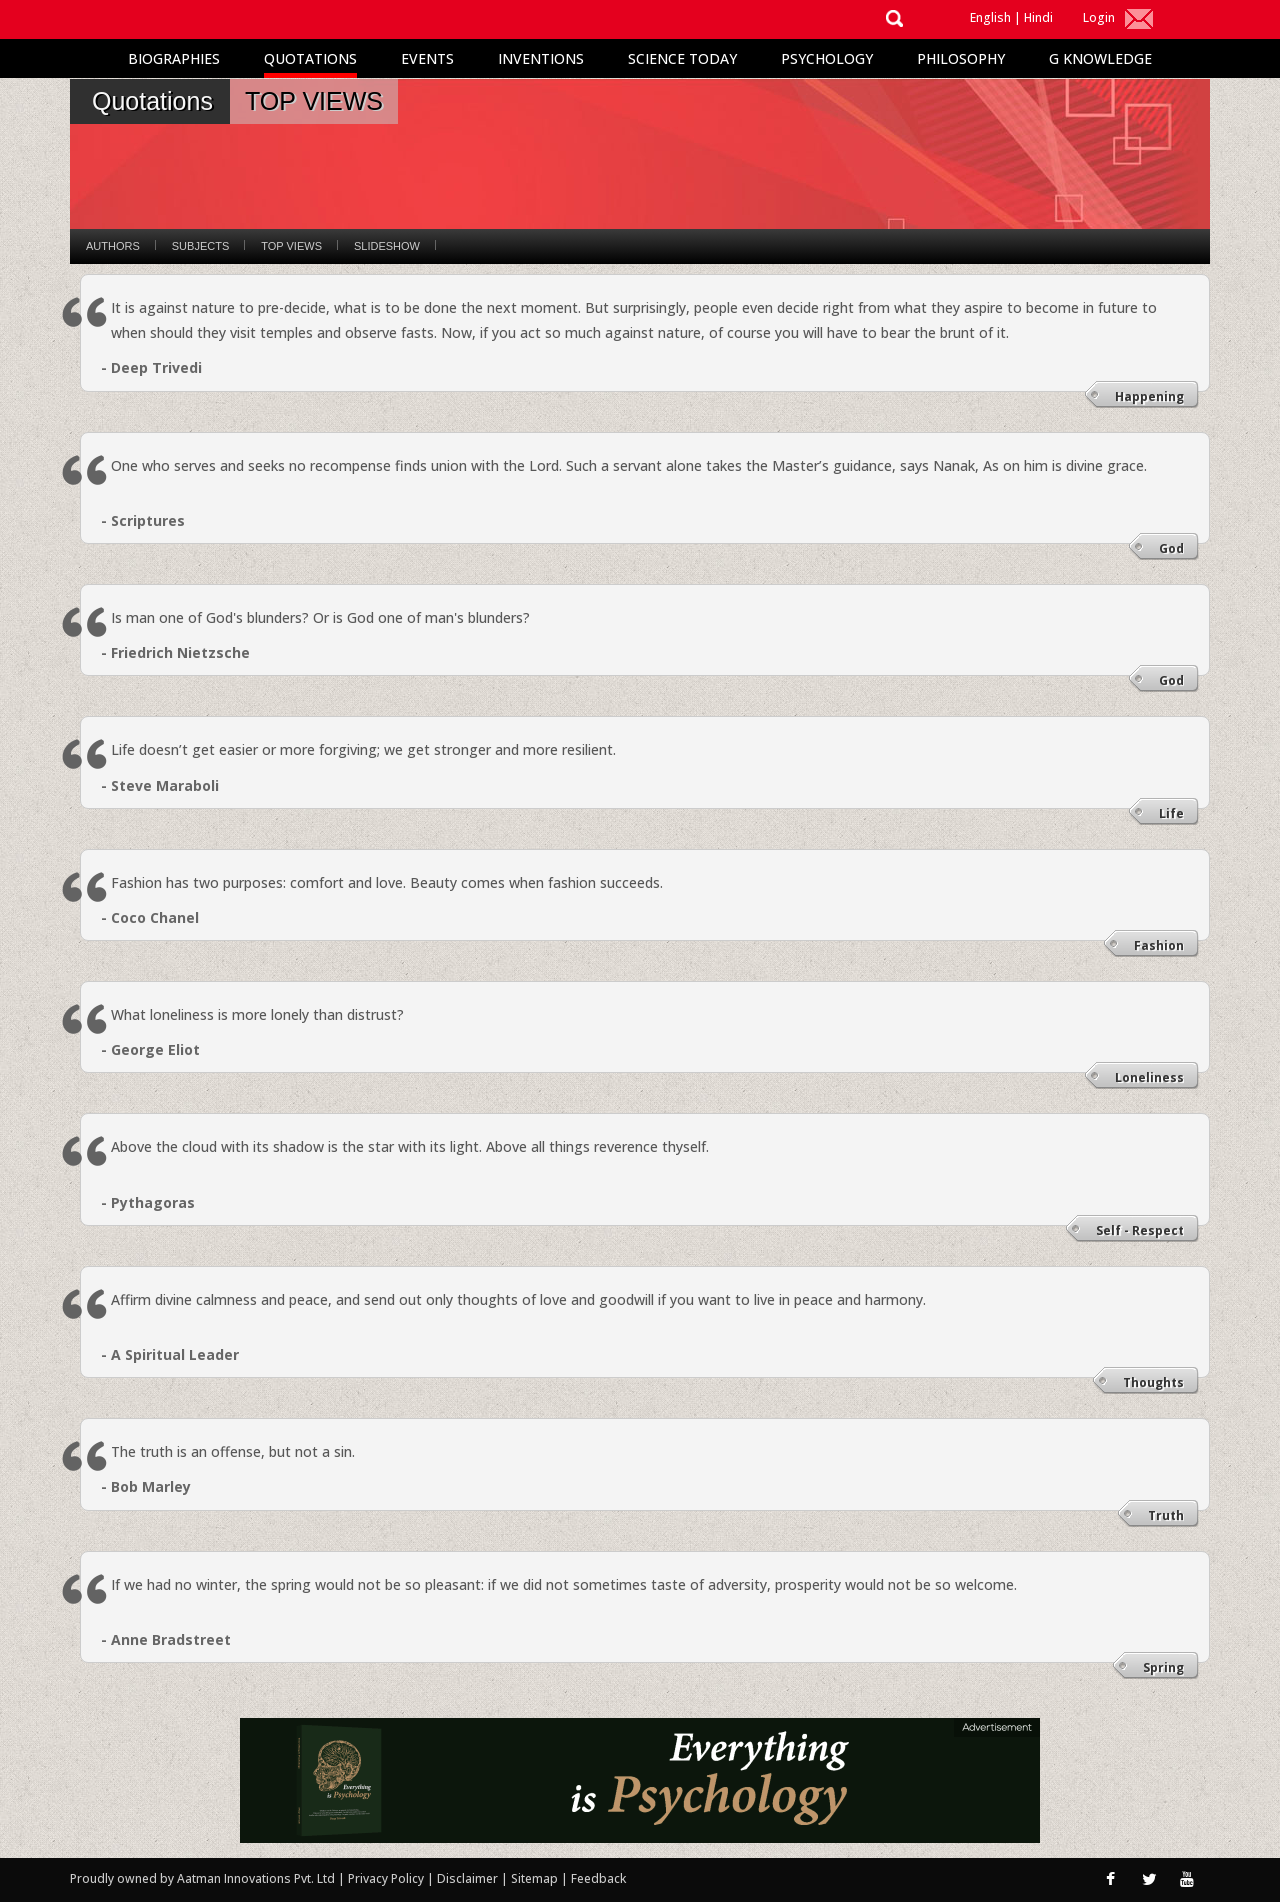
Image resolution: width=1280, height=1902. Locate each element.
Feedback (598, 1878)
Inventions (541, 58)
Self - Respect (1140, 1230)
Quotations (310, 58)
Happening (1149, 396)
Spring (1163, 1667)
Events (427, 58)
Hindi (1038, 17)
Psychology (827, 58)
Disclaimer (467, 1878)
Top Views (291, 246)
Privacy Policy (387, 1878)
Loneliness (1149, 1077)
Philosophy (961, 58)
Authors (113, 246)
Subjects (200, 246)
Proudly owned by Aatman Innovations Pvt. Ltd (202, 1878)
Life (1171, 813)
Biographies (174, 58)
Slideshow (387, 246)
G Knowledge (1100, 58)
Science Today (682, 58)
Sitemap (536, 1878)
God (1171, 548)
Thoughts (1153, 1382)
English (990, 17)
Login (1099, 17)
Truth (1166, 1515)
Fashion (1159, 945)
